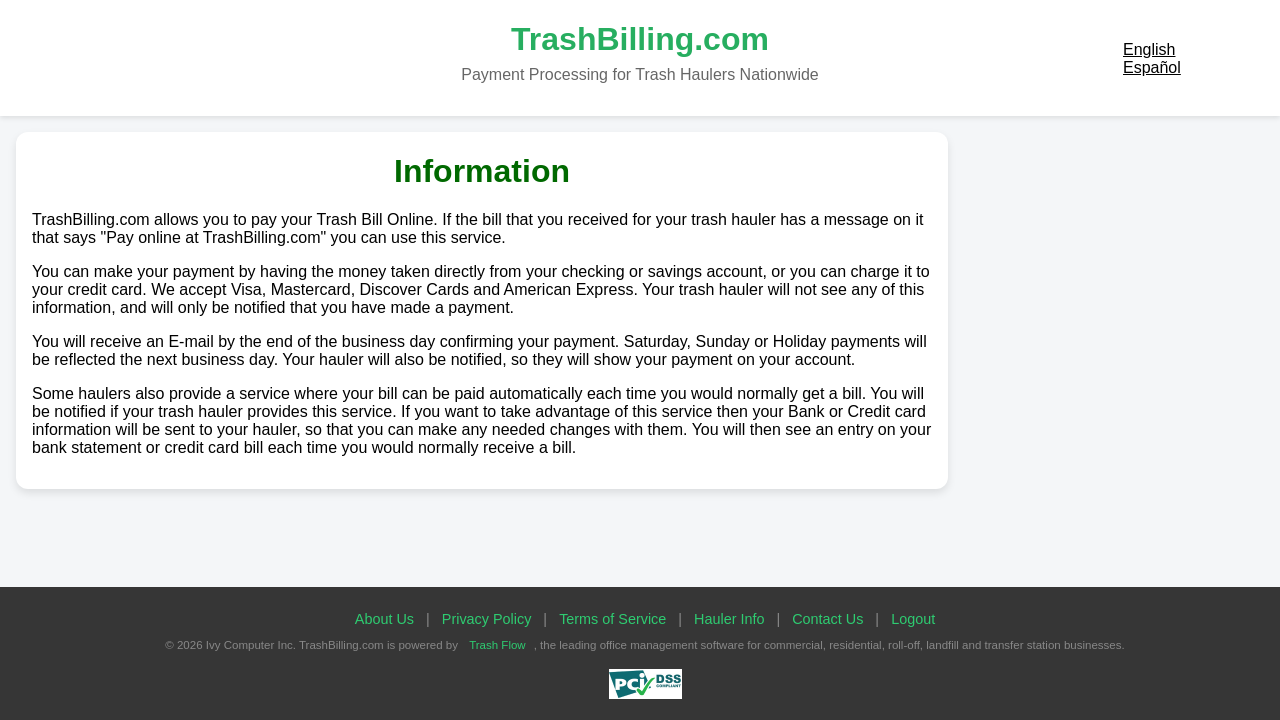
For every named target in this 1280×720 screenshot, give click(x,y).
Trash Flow (497, 645)
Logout (913, 619)
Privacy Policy (487, 619)
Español (1152, 67)
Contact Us (827, 619)
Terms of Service (612, 619)
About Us (384, 619)
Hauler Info (729, 619)
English (1149, 49)
